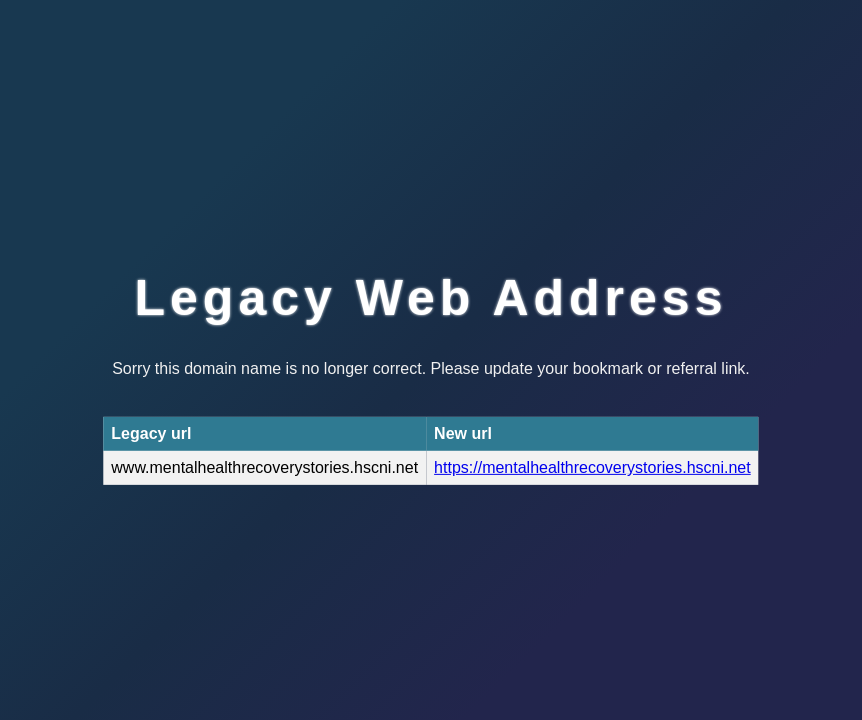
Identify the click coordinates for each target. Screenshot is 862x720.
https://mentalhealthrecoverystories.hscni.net (592, 467)
